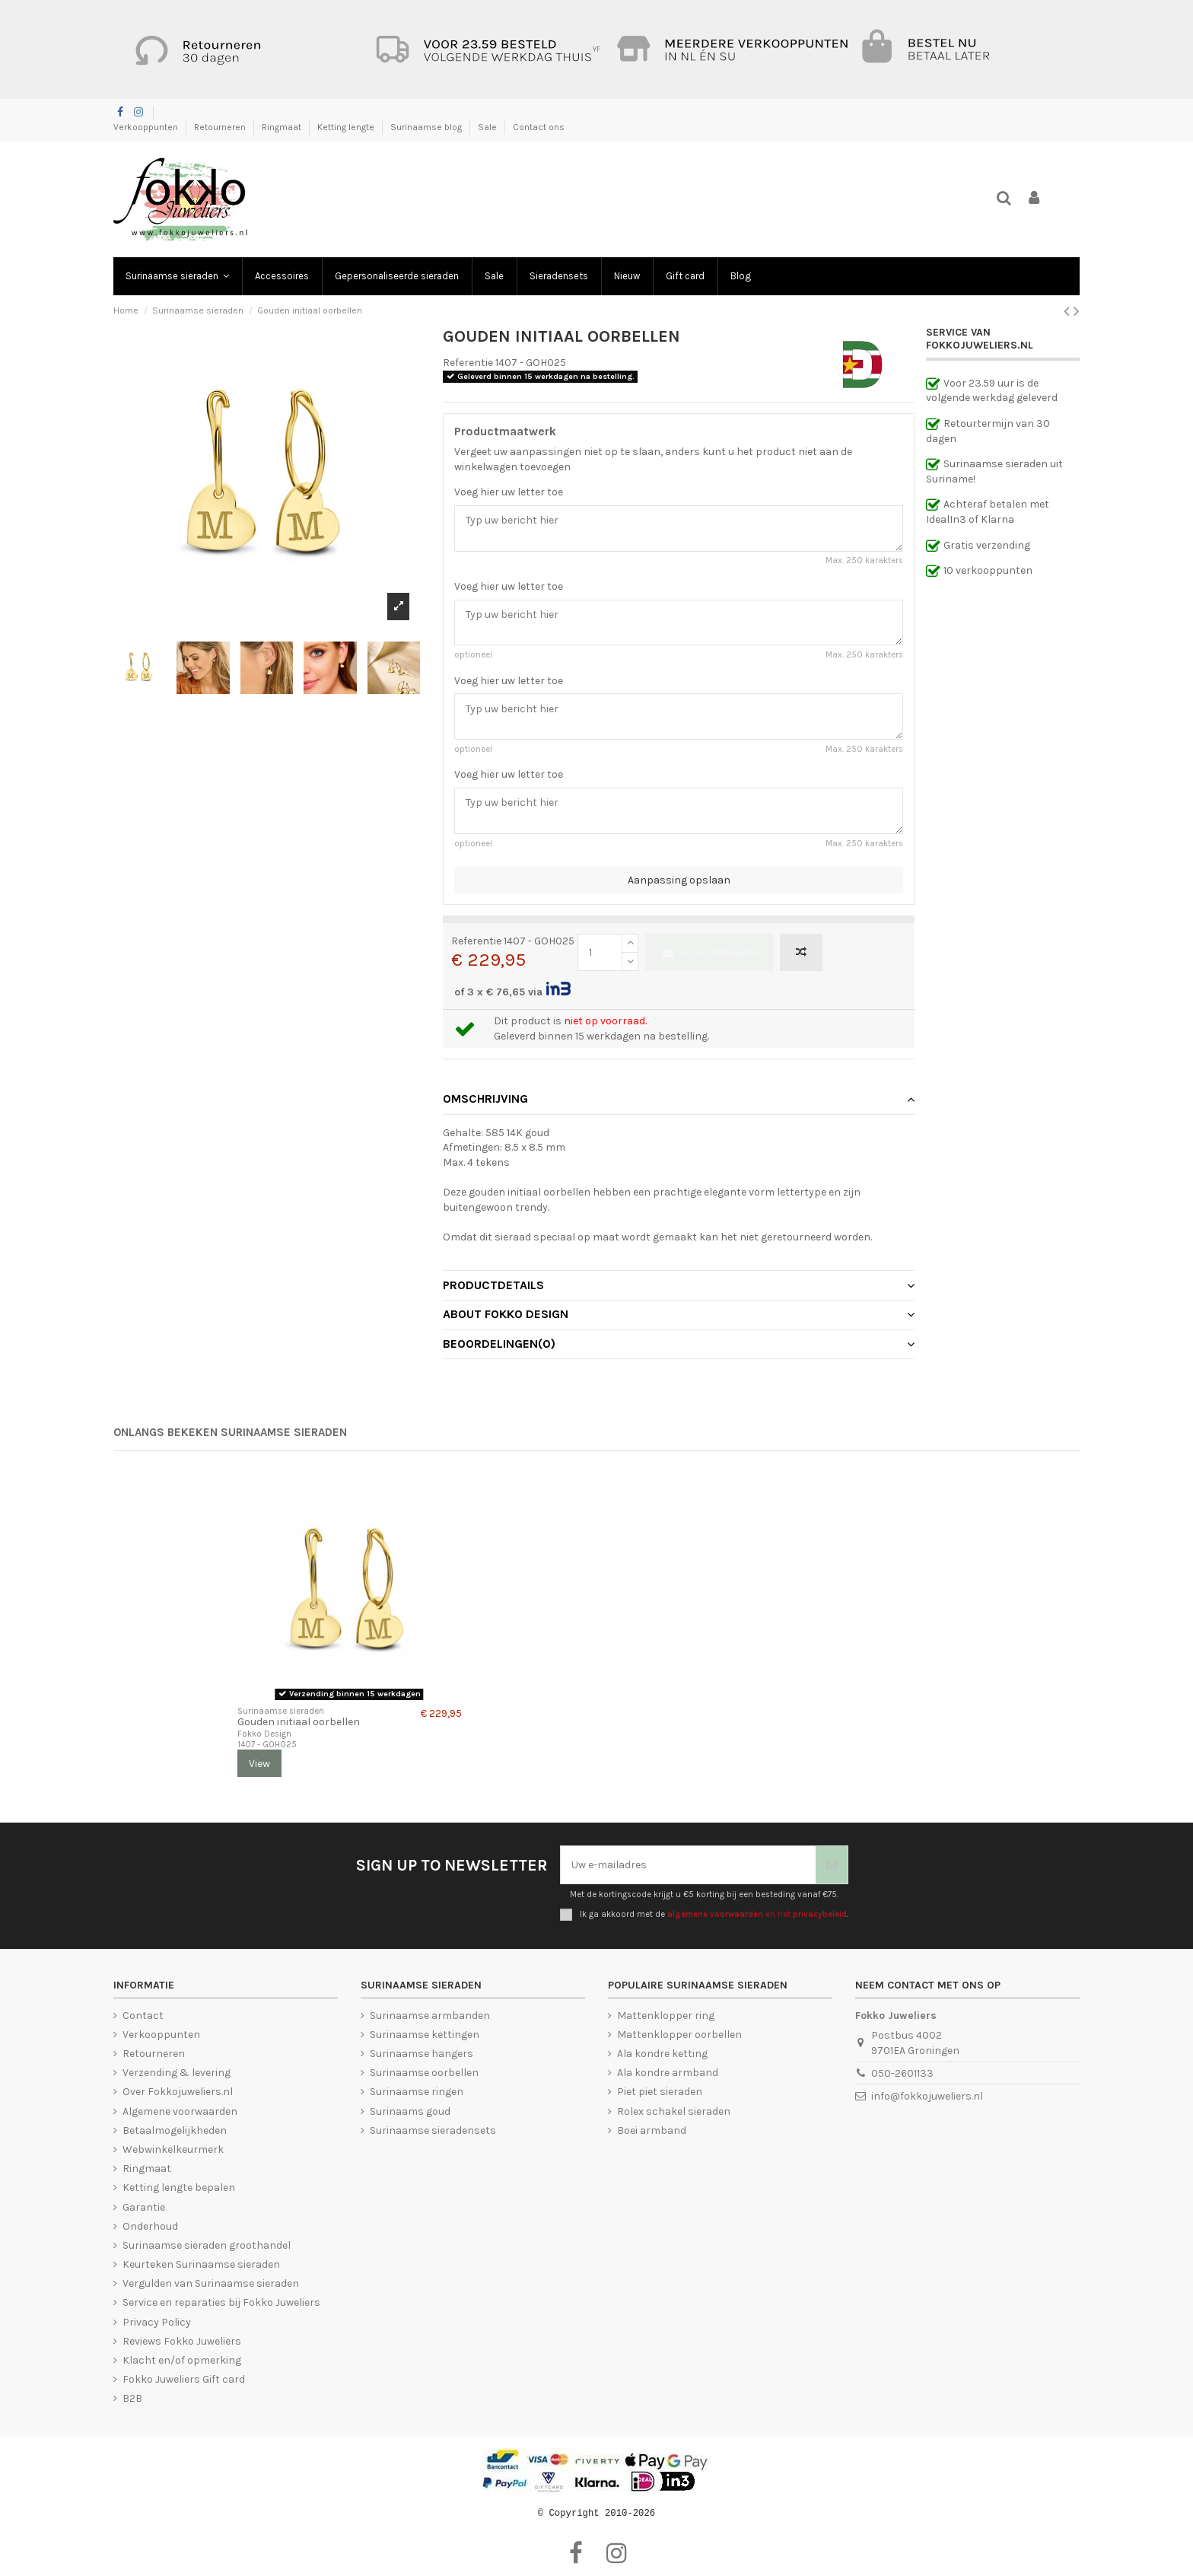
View (259, 1763)
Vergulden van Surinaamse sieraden (210, 2283)
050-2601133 (902, 2073)
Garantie (143, 2207)
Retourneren (221, 127)
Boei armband (651, 2130)
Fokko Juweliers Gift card (183, 2379)
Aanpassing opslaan (679, 880)
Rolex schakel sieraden (673, 2111)
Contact (143, 2015)
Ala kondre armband (667, 2072)
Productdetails (679, 1285)
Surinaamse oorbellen (424, 2072)
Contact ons (539, 127)
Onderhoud (150, 2226)
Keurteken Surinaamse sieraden (201, 2264)
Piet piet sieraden (659, 2091)
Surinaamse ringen (416, 2091)
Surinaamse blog (427, 127)
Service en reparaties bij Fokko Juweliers (221, 2302)
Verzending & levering (176, 2072)
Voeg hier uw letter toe (508, 492)
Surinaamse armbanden (430, 2015)
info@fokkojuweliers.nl (927, 2096)
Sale (488, 127)
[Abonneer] (832, 1864)
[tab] (679, 1100)
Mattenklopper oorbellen (679, 2034)
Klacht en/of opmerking (181, 2360)
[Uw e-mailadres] (688, 1864)
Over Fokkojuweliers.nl (177, 2091)
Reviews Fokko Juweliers (181, 2341)
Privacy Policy (156, 2322)
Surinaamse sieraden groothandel (206, 2245)
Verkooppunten (146, 127)
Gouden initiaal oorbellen (298, 1721)
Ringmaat (283, 127)
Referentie (468, 362)
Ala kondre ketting (662, 2053)
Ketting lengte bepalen (178, 2187)
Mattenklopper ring (665, 2015)
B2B (132, 2398)
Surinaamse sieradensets (433, 2130)
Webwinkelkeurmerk (173, 2149)
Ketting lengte (347, 127)
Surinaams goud (410, 2111)
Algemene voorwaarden (179, 2111)
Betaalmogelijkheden (174, 2130)
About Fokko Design (679, 1314)
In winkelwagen (709, 952)
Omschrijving (679, 1099)
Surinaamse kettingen (424, 2034)
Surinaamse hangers (421, 2053)
